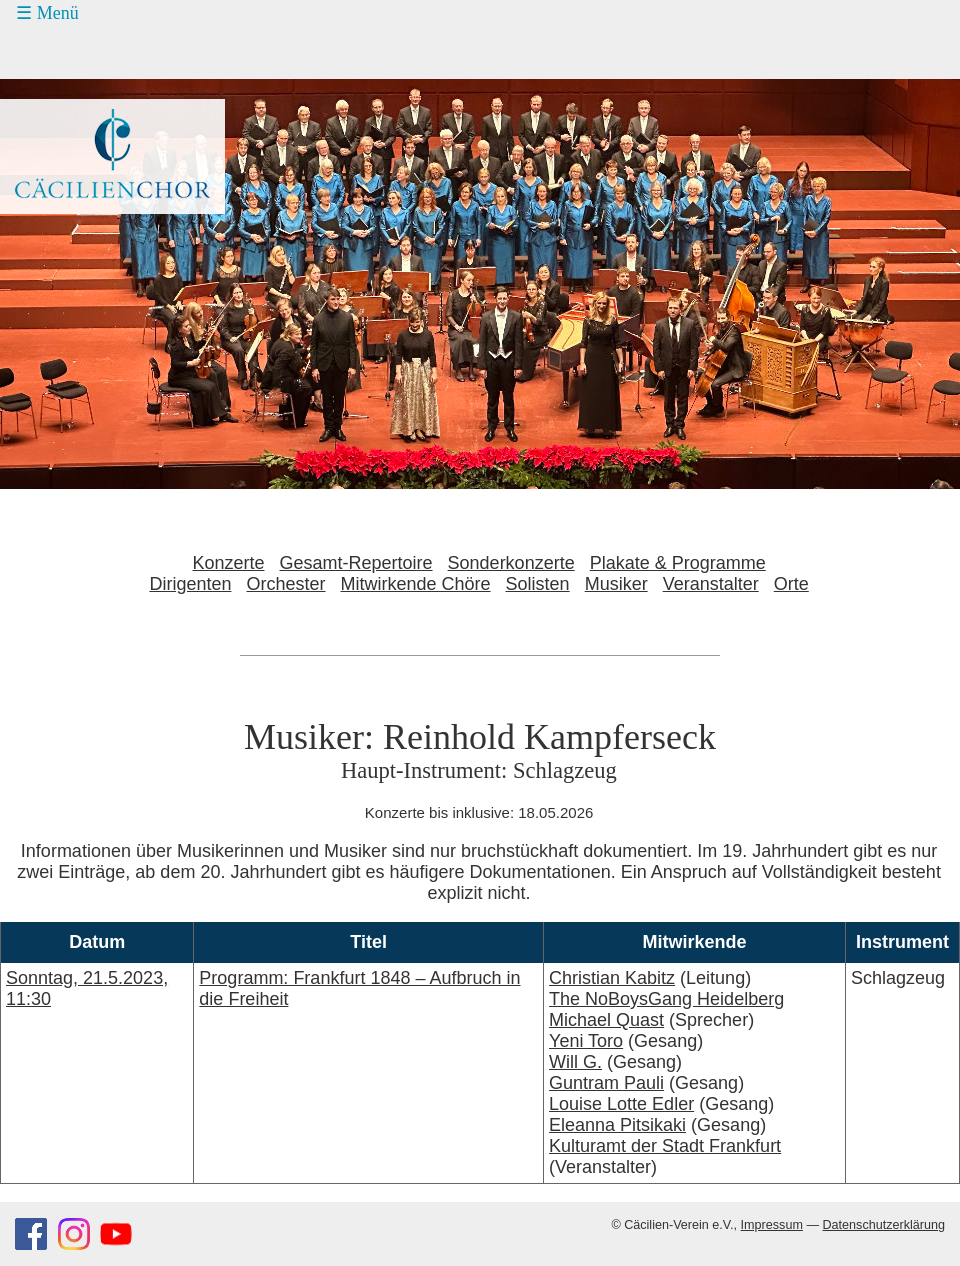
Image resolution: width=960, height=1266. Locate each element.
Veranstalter (711, 584)
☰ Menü (47, 13)
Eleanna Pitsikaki (617, 1125)
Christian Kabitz (612, 978)
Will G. (575, 1062)
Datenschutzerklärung (883, 1225)
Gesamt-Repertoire (356, 563)
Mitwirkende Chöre (416, 584)
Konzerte (228, 563)
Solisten (538, 584)
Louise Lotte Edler (621, 1104)
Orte (791, 584)
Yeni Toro (586, 1041)
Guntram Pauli (606, 1083)
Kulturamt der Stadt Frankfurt (665, 1146)
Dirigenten (190, 584)
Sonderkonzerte (511, 563)
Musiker (616, 584)
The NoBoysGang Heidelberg (666, 999)
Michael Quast (606, 1020)
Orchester (285, 584)
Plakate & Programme (678, 563)
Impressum (772, 1225)
